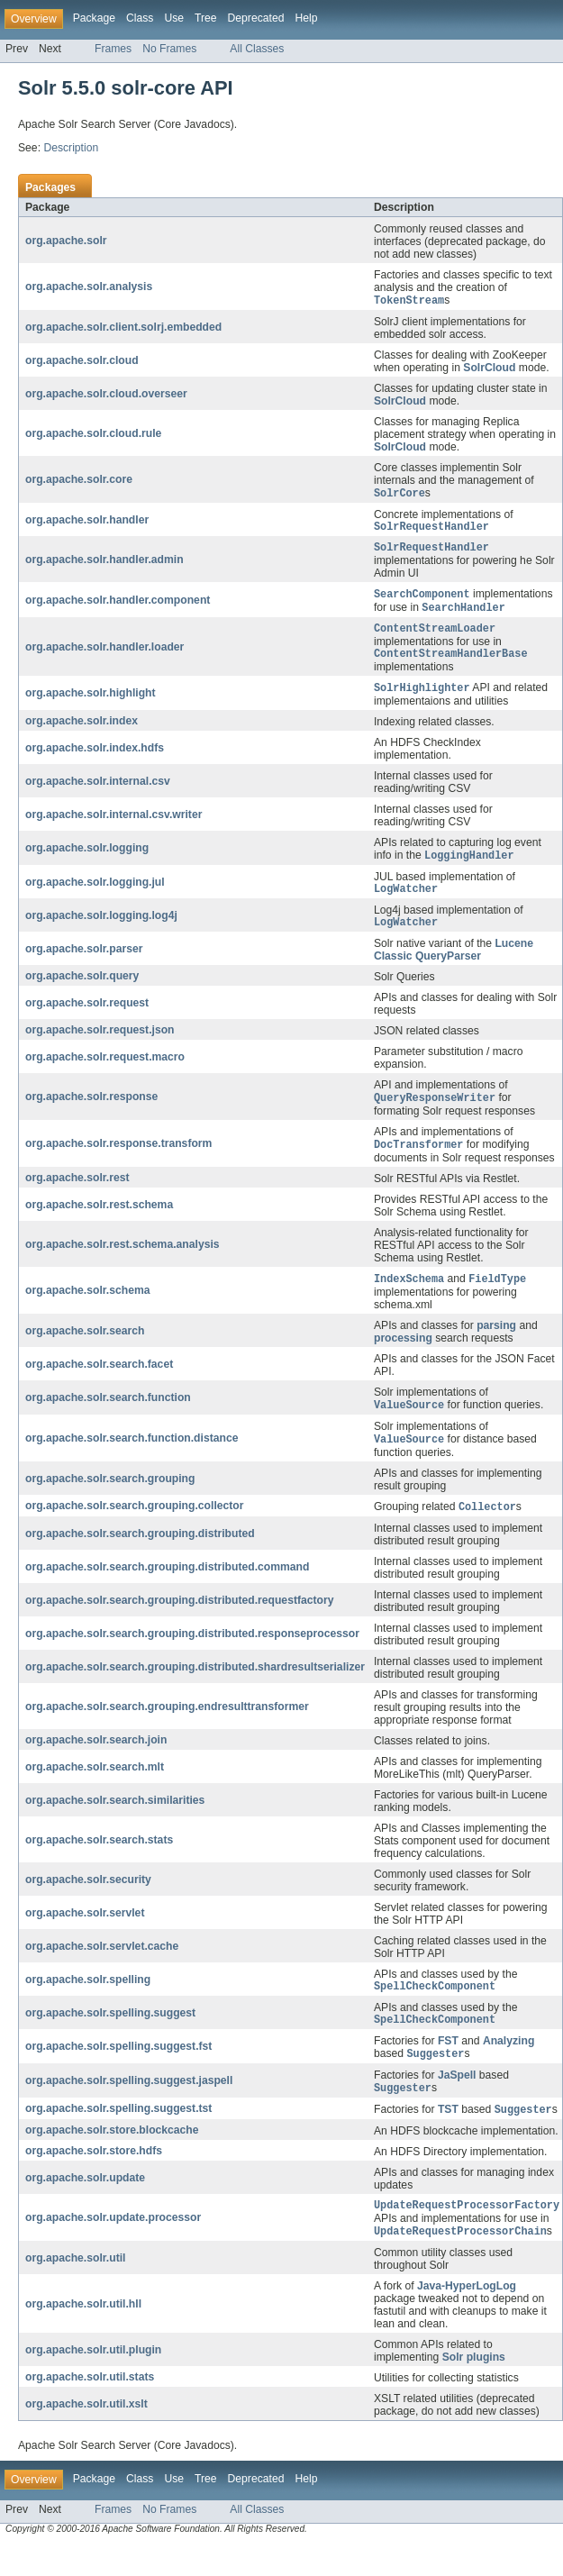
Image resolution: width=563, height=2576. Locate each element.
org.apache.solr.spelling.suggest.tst (118, 2136)
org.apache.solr (66, 240)
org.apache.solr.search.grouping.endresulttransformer (167, 1728)
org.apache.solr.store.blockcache (112, 2158)
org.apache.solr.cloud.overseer (106, 394)
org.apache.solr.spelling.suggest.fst (118, 2072)
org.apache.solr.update (85, 2205)
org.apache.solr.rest (77, 1195)
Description (70, 147)
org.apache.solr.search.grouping (110, 1499)
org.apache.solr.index (81, 732)
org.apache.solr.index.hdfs (94, 759)
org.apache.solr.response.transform (118, 1161)
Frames (113, 48)
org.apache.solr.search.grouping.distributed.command (167, 1588)
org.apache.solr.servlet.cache (101, 1968)
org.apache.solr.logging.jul (95, 895)
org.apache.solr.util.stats (89, 2407)
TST (448, 2138)
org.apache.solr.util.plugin (93, 2380)
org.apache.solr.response (91, 1113)
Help (306, 18)
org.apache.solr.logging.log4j (101, 930)
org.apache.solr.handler (87, 522)
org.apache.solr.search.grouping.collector (134, 1527)
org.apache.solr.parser (83, 965)
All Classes (257, 48)
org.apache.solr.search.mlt (94, 1788)
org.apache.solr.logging (87, 860)
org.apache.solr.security (88, 1901)
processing (403, 1357)
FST (448, 2066)
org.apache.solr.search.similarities (114, 1822)
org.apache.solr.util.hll (83, 2334)
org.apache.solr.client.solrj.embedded (123, 328)
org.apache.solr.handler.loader (104, 656)
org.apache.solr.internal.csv (97, 793)
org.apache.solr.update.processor (113, 2247)
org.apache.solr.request (87, 1019)
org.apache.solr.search (84, 1349)
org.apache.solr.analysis (88, 287)
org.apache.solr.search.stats (99, 1861)
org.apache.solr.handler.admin (104, 564)
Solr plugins (473, 2387)
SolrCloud (489, 368)
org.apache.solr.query (82, 992)
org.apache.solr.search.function (108, 1417)
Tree (206, 18)
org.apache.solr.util (75, 2288)
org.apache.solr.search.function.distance (131, 1458)
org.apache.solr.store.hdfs (93, 2178)
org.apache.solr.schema (87, 1309)
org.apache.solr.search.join (96, 1761)
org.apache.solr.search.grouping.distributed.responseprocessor (192, 1655)
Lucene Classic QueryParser (453, 966)
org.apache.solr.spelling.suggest (110, 2037)
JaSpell (457, 2101)
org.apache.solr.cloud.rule (93, 434)
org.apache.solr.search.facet (99, 1383)
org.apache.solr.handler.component (117, 606)
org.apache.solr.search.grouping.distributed (140, 1555)
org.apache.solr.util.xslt (86, 2434)
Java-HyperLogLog (466, 2316)
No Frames (169, 48)
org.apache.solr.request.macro (105, 1073)
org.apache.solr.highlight (90, 704)
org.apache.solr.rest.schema (99, 1222)
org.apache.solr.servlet (84, 1934)
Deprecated (256, 18)
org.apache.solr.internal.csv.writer (113, 826)
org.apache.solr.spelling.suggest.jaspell (128, 2107)
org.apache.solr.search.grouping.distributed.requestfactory (179, 1622)
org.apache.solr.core (78, 481)
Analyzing (508, 2066)
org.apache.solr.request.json (100, 1046)
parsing (496, 1344)
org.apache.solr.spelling (87, 2002)
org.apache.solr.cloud (82, 361)
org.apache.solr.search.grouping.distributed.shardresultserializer (195, 1688)
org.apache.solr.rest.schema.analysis (122, 1262)
